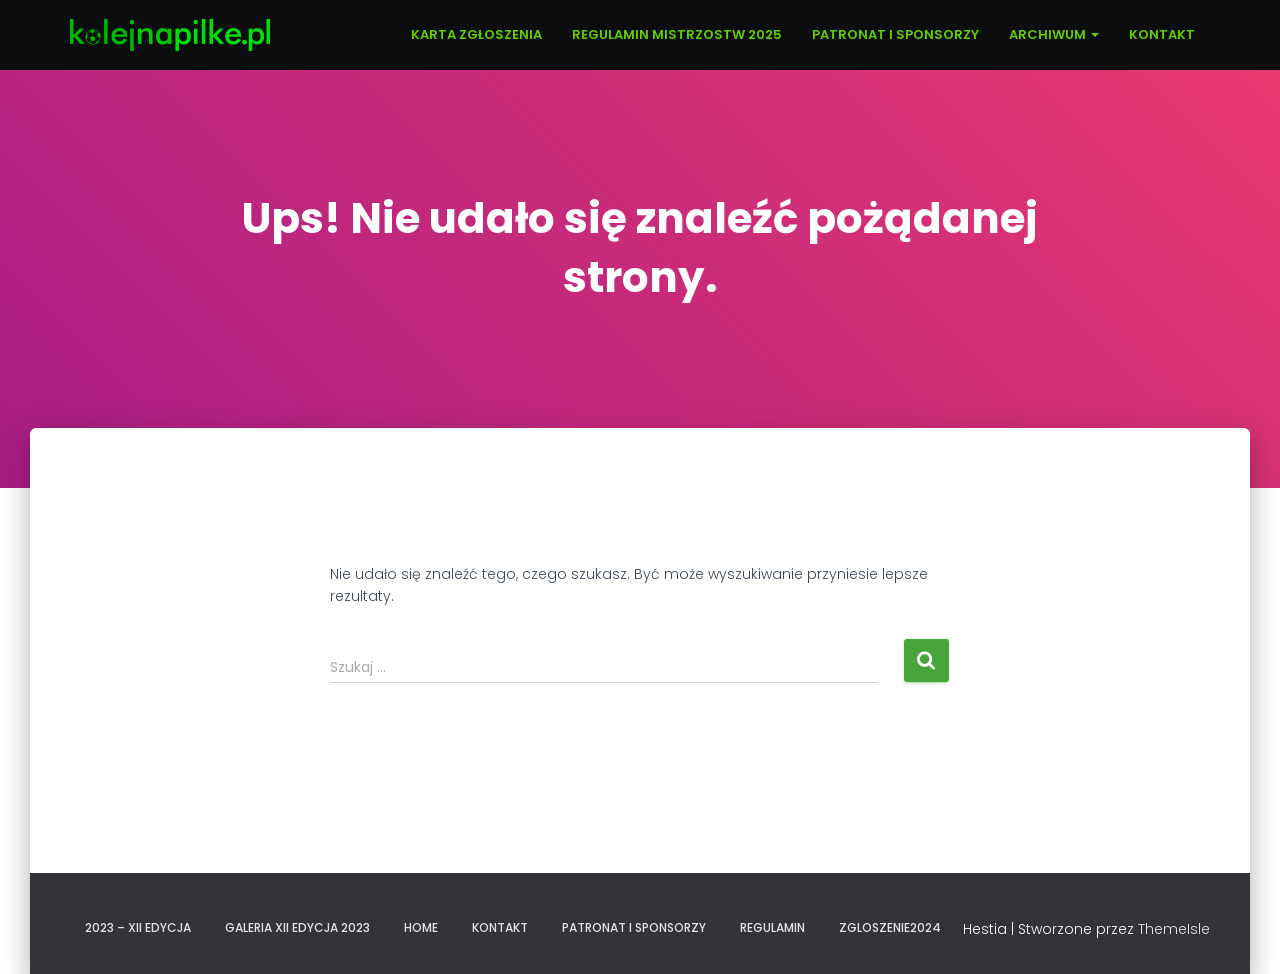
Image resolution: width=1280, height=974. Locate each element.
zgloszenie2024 (890, 927)
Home (421, 927)
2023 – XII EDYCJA (138, 927)
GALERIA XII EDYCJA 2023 (297, 927)
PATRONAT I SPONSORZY (895, 34)
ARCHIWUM (1054, 34)
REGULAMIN (772, 927)
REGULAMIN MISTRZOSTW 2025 (677, 34)
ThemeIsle (1174, 929)
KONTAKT (1162, 34)
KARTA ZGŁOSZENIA (476, 34)
